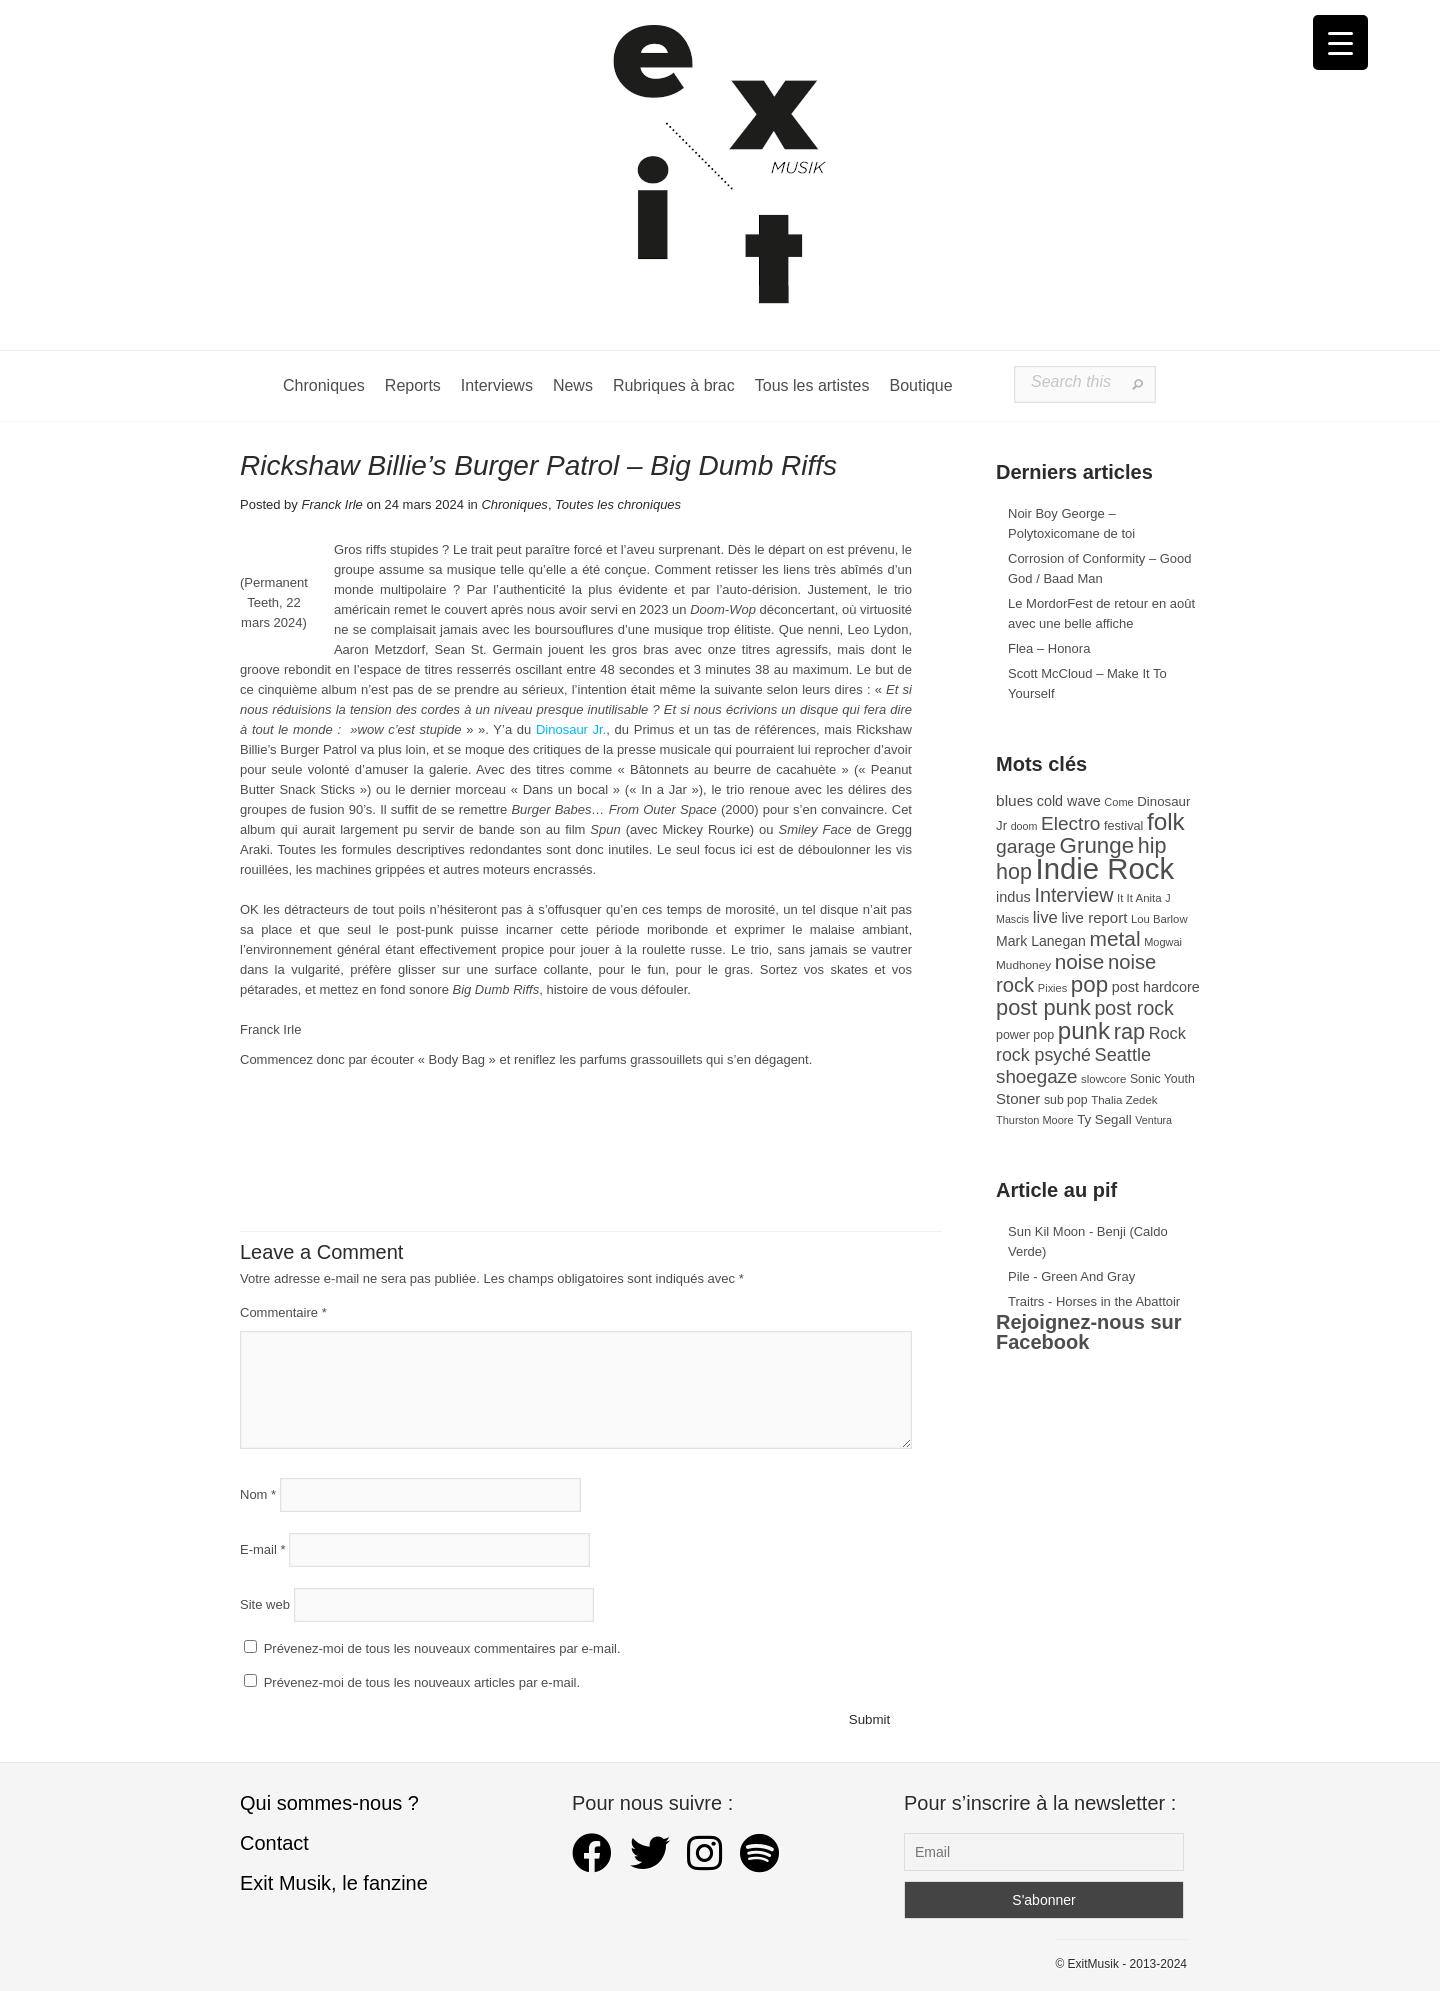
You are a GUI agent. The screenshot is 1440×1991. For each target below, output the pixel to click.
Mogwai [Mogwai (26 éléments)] (1163, 942)
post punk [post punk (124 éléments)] (1043, 1007)
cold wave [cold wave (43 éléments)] (1069, 801)
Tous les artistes (812, 385)
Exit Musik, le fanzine (334, 1883)
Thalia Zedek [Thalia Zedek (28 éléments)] (1124, 1100)
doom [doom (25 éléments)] (1024, 826)
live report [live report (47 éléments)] (1094, 917)
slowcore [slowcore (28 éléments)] (1103, 1079)
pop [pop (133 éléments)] (1089, 984)
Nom (258, 1494)
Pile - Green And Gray (1071, 1276)
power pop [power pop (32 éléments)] (1025, 1035)
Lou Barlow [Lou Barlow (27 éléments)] (1159, 919)
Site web (265, 1604)
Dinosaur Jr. (571, 729)
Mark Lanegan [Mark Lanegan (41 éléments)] (1041, 941)
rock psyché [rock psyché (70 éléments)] (1043, 1055)
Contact (274, 1843)
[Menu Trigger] (1340, 42)
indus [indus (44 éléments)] (1013, 897)
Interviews (497, 385)
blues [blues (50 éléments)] (1014, 800)
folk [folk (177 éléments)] (1166, 821)
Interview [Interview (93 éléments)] (1073, 895)
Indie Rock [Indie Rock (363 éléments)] (1105, 868)
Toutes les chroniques (618, 504)
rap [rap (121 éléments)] (1129, 1031)
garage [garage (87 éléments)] (1026, 846)
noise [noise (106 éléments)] (1080, 961)
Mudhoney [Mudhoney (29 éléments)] (1023, 965)
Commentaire (283, 1312)
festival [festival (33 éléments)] (1123, 826)
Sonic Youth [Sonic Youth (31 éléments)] (1162, 1079)
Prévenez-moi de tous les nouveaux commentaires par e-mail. (442, 1648)
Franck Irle (331, 504)
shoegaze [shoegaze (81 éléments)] (1036, 1076)
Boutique (920, 385)
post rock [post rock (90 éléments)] (1133, 1008)
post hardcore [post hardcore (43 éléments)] (1156, 987)
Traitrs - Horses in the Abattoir (1094, 1301)
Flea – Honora (1049, 648)
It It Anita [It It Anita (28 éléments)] (1139, 898)
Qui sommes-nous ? (329, 1803)
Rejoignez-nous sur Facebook (1089, 1332)
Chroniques (324, 385)
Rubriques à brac (674, 385)
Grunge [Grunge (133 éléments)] (1097, 845)
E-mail (263, 1549)
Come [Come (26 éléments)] (1118, 802)
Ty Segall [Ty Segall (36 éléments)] (1104, 1119)
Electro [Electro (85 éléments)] (1070, 823)
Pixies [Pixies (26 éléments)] (1052, 988)
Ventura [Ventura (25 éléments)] (1153, 1120)
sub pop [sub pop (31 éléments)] (1066, 1100)
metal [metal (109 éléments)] (1115, 938)
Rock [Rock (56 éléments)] (1167, 1033)
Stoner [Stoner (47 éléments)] (1018, 1098)
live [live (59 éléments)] (1045, 917)
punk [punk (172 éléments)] (1084, 1030)
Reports (413, 385)
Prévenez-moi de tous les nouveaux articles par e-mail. (422, 1682)
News (573, 385)
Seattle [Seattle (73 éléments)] (1123, 1055)
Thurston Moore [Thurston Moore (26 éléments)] (1035, 1120)
